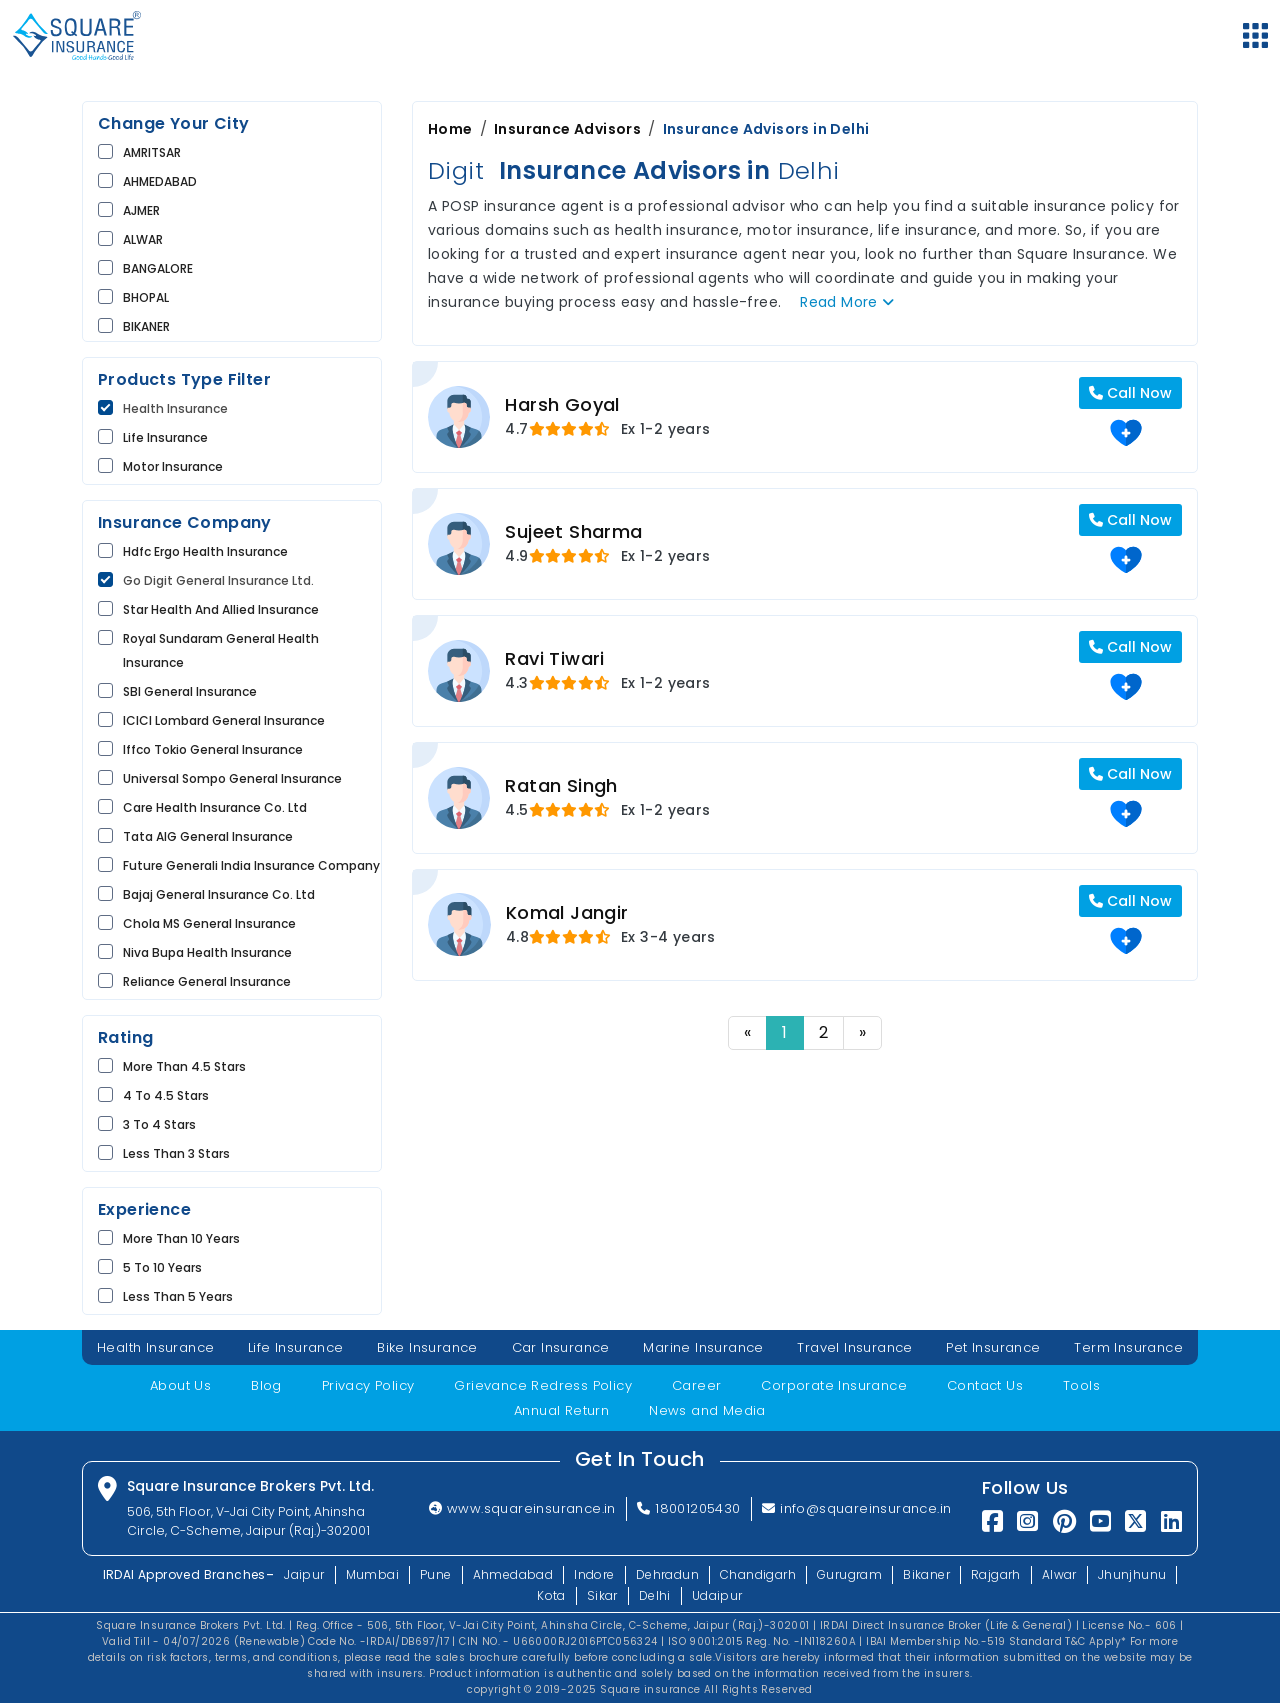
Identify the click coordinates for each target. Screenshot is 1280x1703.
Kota (551, 1595)
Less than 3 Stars (176, 1153)
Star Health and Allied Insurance (221, 609)
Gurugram (849, 1574)
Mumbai (372, 1574)
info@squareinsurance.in (857, 1508)
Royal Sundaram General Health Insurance (221, 650)
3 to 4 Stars (159, 1124)
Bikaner (926, 1574)
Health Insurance (175, 408)
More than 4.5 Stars (184, 1066)
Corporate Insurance (834, 1385)
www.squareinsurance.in (522, 1508)
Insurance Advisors (567, 129)
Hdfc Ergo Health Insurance (205, 551)
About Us (180, 1385)
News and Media (707, 1410)
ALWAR (143, 239)
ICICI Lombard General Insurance (224, 720)
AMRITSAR (152, 152)
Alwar (1059, 1574)
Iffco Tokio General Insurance (213, 749)
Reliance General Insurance (207, 981)
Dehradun (667, 1574)
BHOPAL (146, 297)
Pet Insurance (993, 1347)
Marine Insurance (703, 1347)
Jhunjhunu (1132, 1574)
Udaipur (717, 1595)
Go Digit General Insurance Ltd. (218, 580)
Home (450, 129)
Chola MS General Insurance (209, 923)
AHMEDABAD (160, 181)
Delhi (655, 1595)
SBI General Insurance (190, 691)
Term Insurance (1128, 1347)
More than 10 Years (181, 1238)
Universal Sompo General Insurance (232, 778)
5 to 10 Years (162, 1267)
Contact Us (985, 1385)
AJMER (141, 210)
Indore (594, 1574)
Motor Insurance (173, 466)
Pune (436, 1574)
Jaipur (304, 1574)
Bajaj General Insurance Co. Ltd (219, 894)
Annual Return (561, 1410)
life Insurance (165, 437)
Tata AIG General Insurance (208, 836)
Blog (266, 1385)
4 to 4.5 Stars (166, 1095)
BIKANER (146, 326)
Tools (1081, 1385)
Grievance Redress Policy (543, 1385)
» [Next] (862, 1032)
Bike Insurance (427, 1347)
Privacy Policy (368, 1385)
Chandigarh (758, 1574)
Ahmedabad (513, 1574)
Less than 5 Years (178, 1296)
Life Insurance (296, 1347)
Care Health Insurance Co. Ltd (215, 807)
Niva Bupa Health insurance (207, 952)
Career (696, 1385)
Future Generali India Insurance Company (251, 865)
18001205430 (689, 1508)
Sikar (602, 1595)
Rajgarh (996, 1574)
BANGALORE (158, 268)
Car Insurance (561, 1347)
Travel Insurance (854, 1347)
